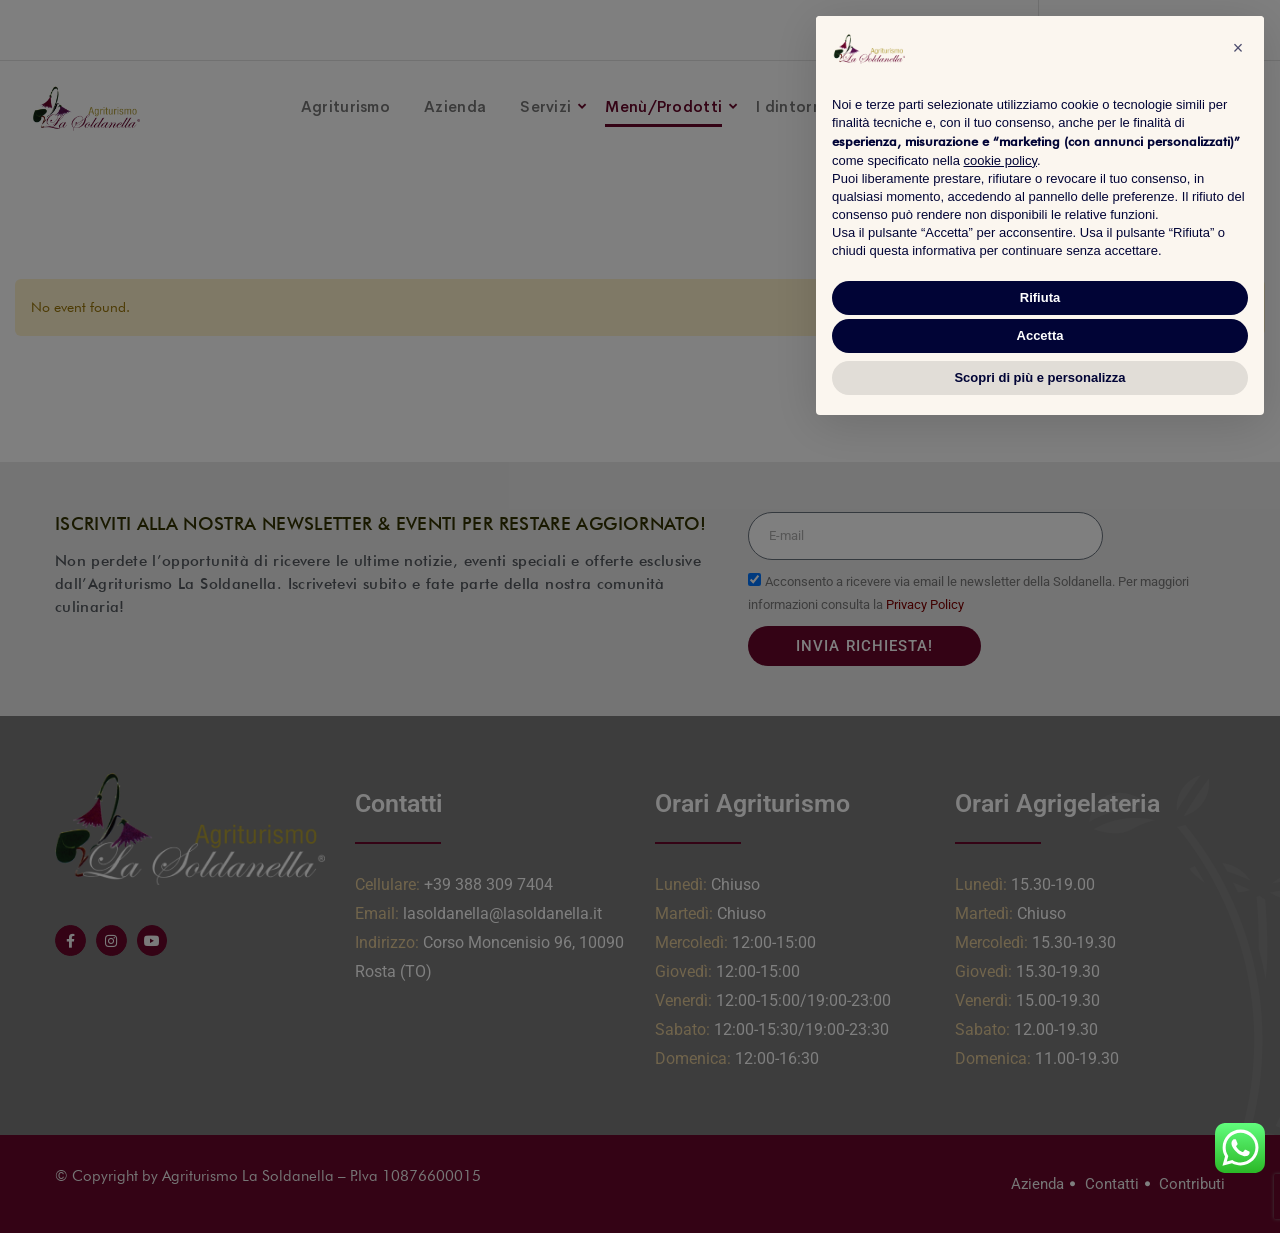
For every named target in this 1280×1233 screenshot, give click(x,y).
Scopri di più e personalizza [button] (1039, 377)
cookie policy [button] (1000, 160)
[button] (1238, 48)
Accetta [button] (1040, 335)
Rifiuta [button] (1040, 297)
